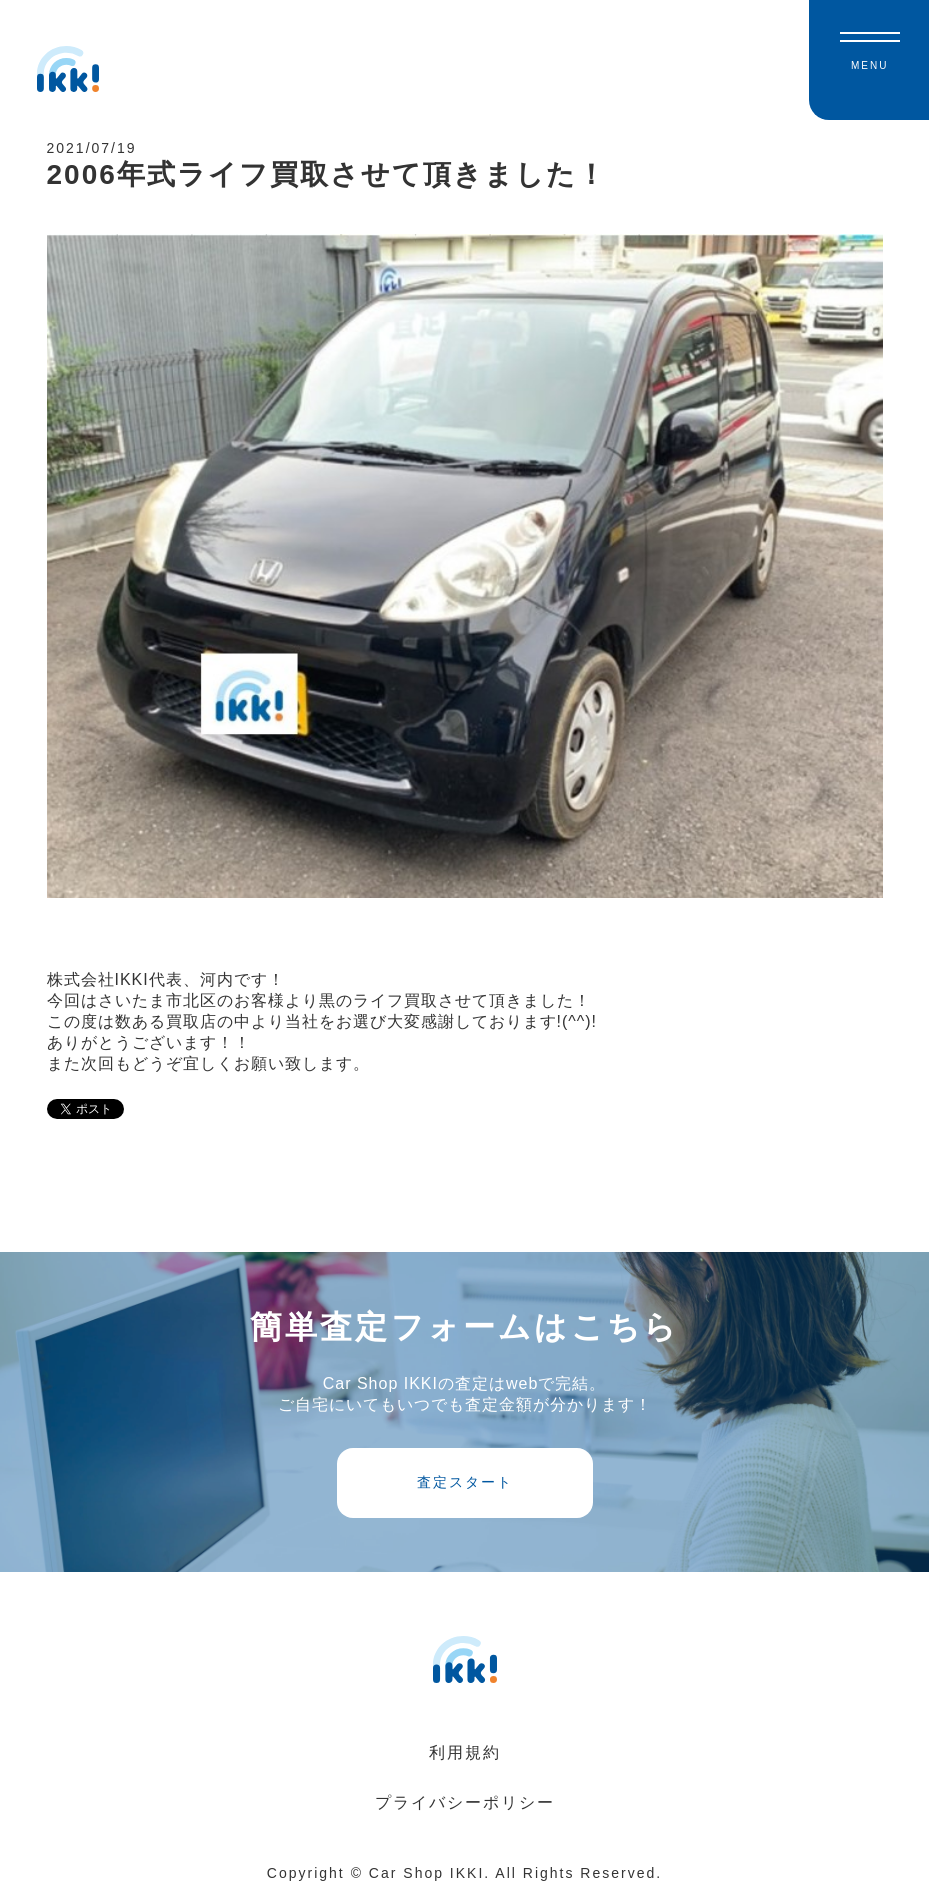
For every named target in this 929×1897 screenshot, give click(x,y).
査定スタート (465, 1482)
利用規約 (465, 1752)
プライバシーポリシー (465, 1802)
